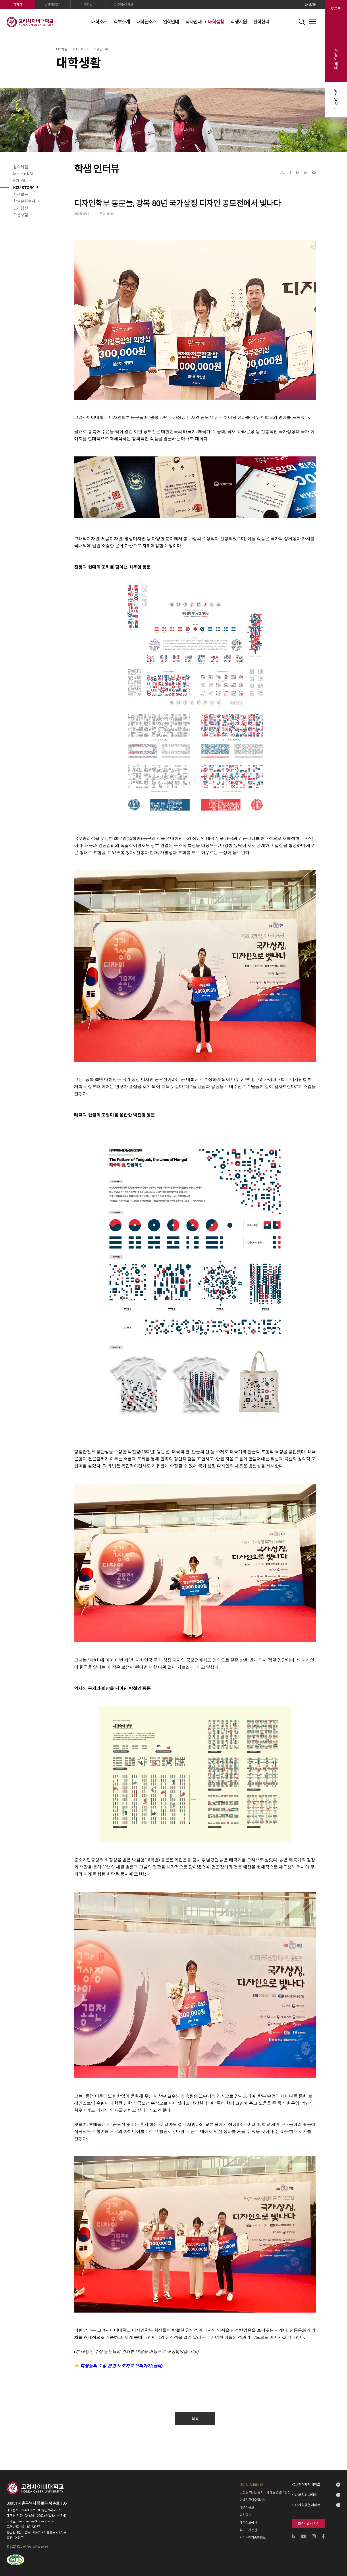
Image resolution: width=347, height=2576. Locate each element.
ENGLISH (310, 4)
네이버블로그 (297, 172)
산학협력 (261, 22)
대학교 (18, 4)
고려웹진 (20, 208)
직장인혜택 (336, 60)
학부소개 (122, 22)
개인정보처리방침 (251, 2485)
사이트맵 (312, 21)
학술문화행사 (24, 201)
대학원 (88, 4)
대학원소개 (146, 22)
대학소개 (99, 22)
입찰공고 (245, 2515)
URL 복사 (305, 172)
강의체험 (20, 167)
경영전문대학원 (123, 4)
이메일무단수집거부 (253, 2500)
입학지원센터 (53, 4)
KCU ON (20, 180)
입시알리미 (336, 100)
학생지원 (239, 22)
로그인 (336, 9)
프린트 (314, 172)
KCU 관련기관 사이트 (306, 2485)
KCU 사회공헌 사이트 (306, 2505)
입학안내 (171, 22)
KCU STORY (23, 187)
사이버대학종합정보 (253, 2538)
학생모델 (20, 215)
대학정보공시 (248, 2523)
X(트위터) (282, 172)
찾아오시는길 (248, 2530)
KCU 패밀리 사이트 (304, 2495)
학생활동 (20, 194)
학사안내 (193, 22)
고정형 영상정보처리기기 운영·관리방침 (265, 2492)
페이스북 (290, 172)
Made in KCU (23, 173)
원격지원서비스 (308, 2523)
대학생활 (216, 22)
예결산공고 (247, 2508)
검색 (301, 21)
